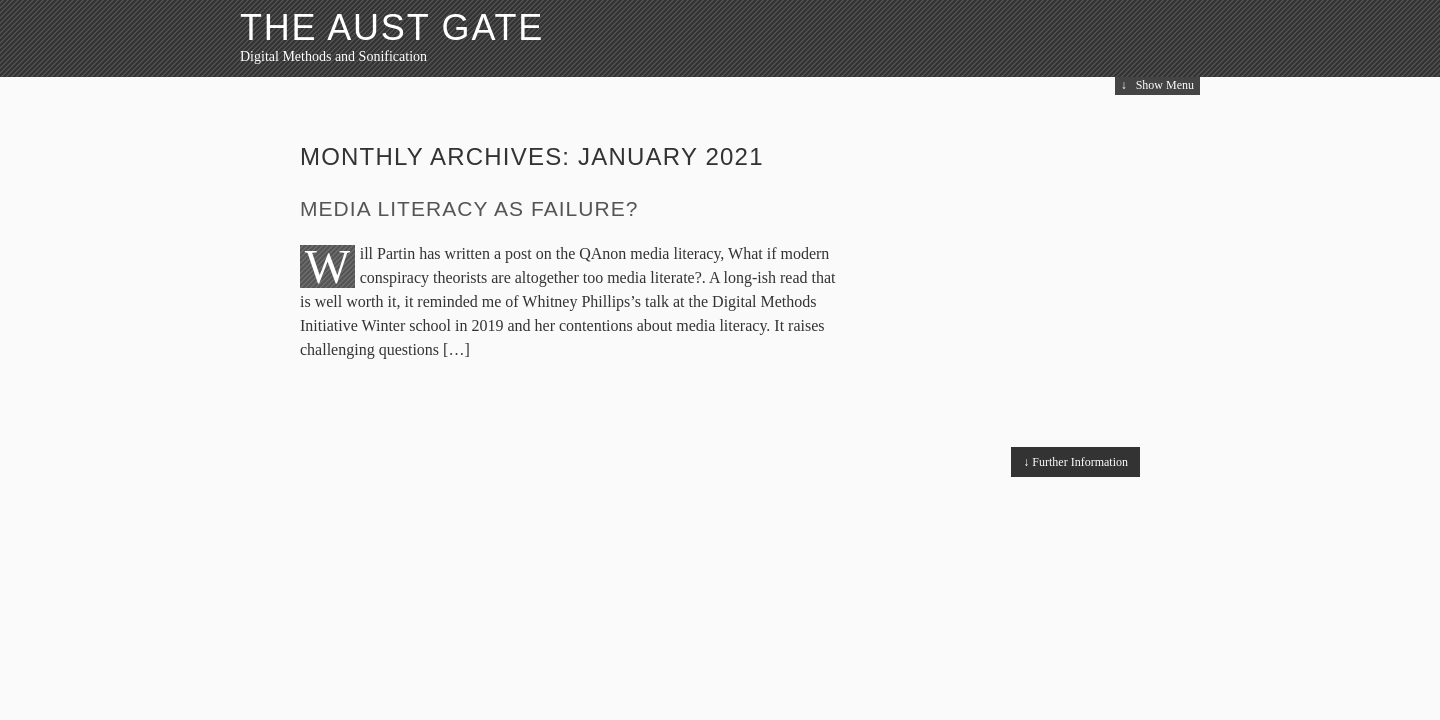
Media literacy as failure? (469, 208)
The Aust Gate (392, 27)
